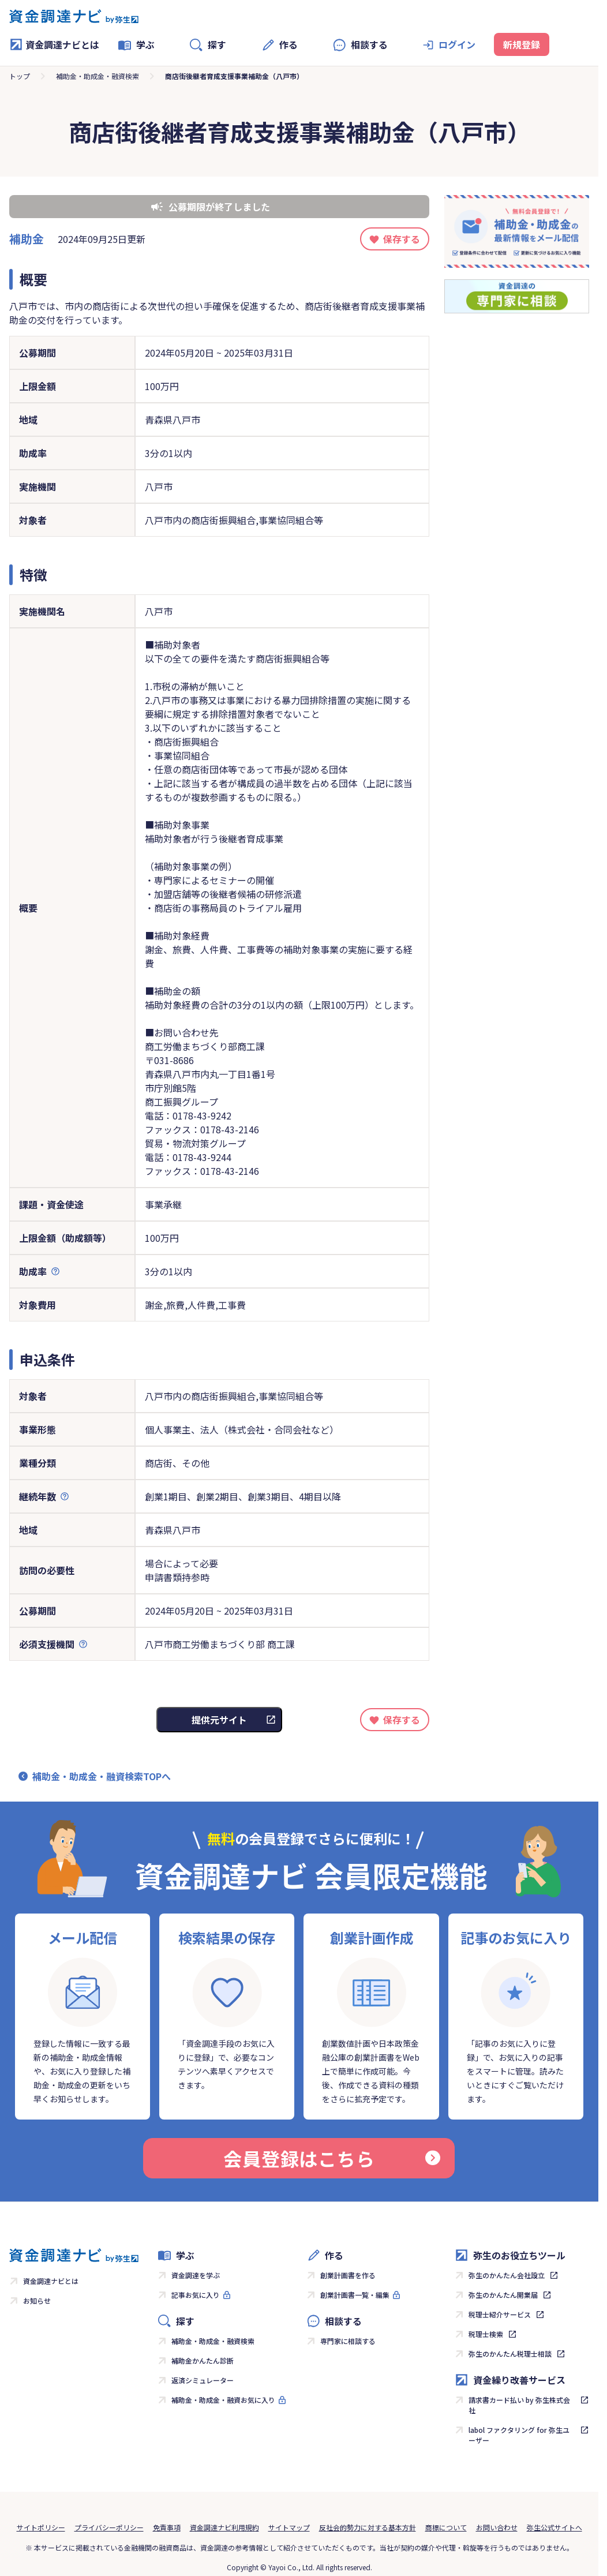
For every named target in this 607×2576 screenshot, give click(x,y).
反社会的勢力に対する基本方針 (367, 2527)
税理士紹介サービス (500, 2314)
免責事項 (167, 2527)
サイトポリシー (41, 2527)
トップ (19, 76)
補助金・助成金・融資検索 (97, 76)
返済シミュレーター (202, 2380)
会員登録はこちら (331, 2158)
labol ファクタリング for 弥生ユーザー (519, 2435)
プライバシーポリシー (109, 2527)
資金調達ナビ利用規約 (224, 2527)
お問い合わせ (497, 2527)
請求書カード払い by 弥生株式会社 (519, 2405)
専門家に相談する (348, 2341)
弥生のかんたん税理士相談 (510, 2353)
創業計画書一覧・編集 (354, 2295)
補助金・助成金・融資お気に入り (223, 2400)
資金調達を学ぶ (195, 2275)
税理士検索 (486, 2334)
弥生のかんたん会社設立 (507, 2275)
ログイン (457, 44)
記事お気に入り (195, 2295)
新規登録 (521, 44)
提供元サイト (219, 1720)
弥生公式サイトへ (554, 2527)
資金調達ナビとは (54, 44)
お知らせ (37, 2300)
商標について (446, 2527)
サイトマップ (289, 2527)
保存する (401, 239)
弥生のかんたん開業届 (503, 2295)
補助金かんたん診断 (202, 2360)
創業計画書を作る (348, 2275)
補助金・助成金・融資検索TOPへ (101, 1776)
